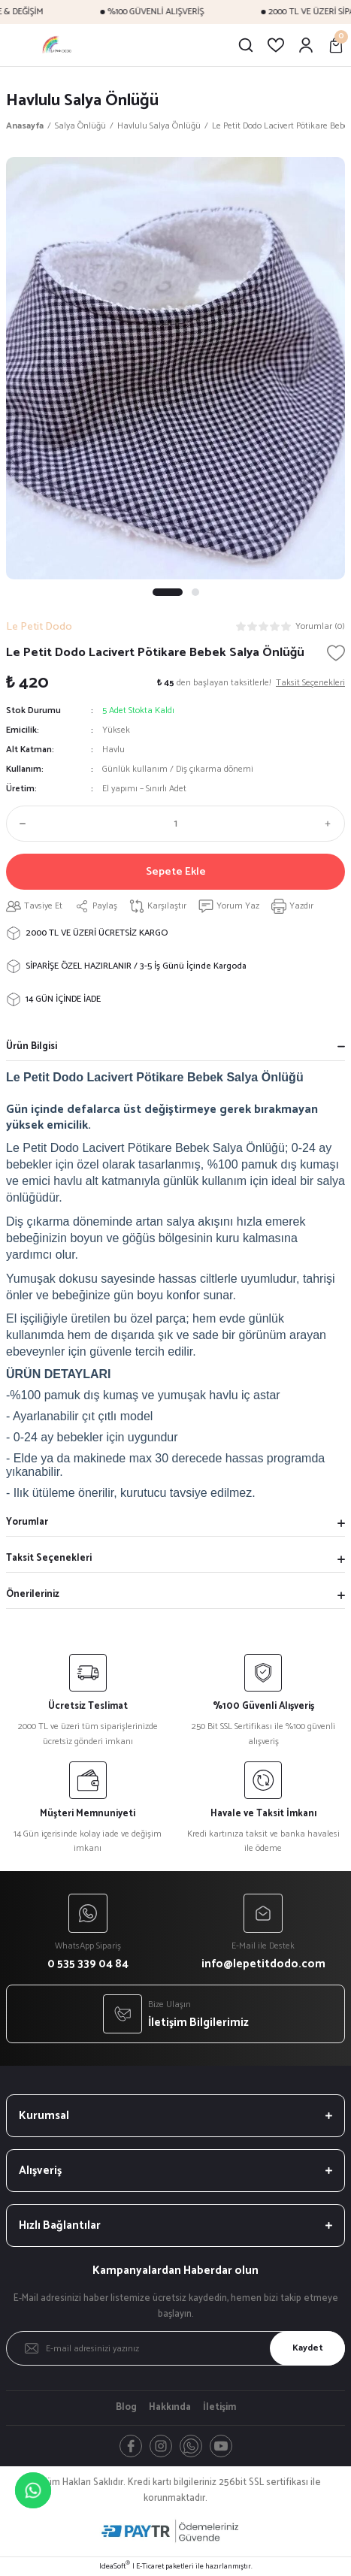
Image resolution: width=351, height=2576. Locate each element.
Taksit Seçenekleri (49, 1558)
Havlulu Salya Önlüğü (82, 100)
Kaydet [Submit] (307, 2348)
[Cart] (336, 45)
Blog (126, 2407)
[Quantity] (175, 824)
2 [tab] (195, 592)
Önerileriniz (32, 1594)
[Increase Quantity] (331, 824)
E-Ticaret (150, 2566)
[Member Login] (306, 45)
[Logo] (57, 45)
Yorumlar (27, 1522)
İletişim (219, 2407)
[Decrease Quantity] (19, 824)
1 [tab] (168, 592)
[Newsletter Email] (175, 2348)
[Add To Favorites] (336, 653)
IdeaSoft (114, 2566)
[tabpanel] (175, 368)
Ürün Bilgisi (31, 1046)
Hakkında (170, 2407)
